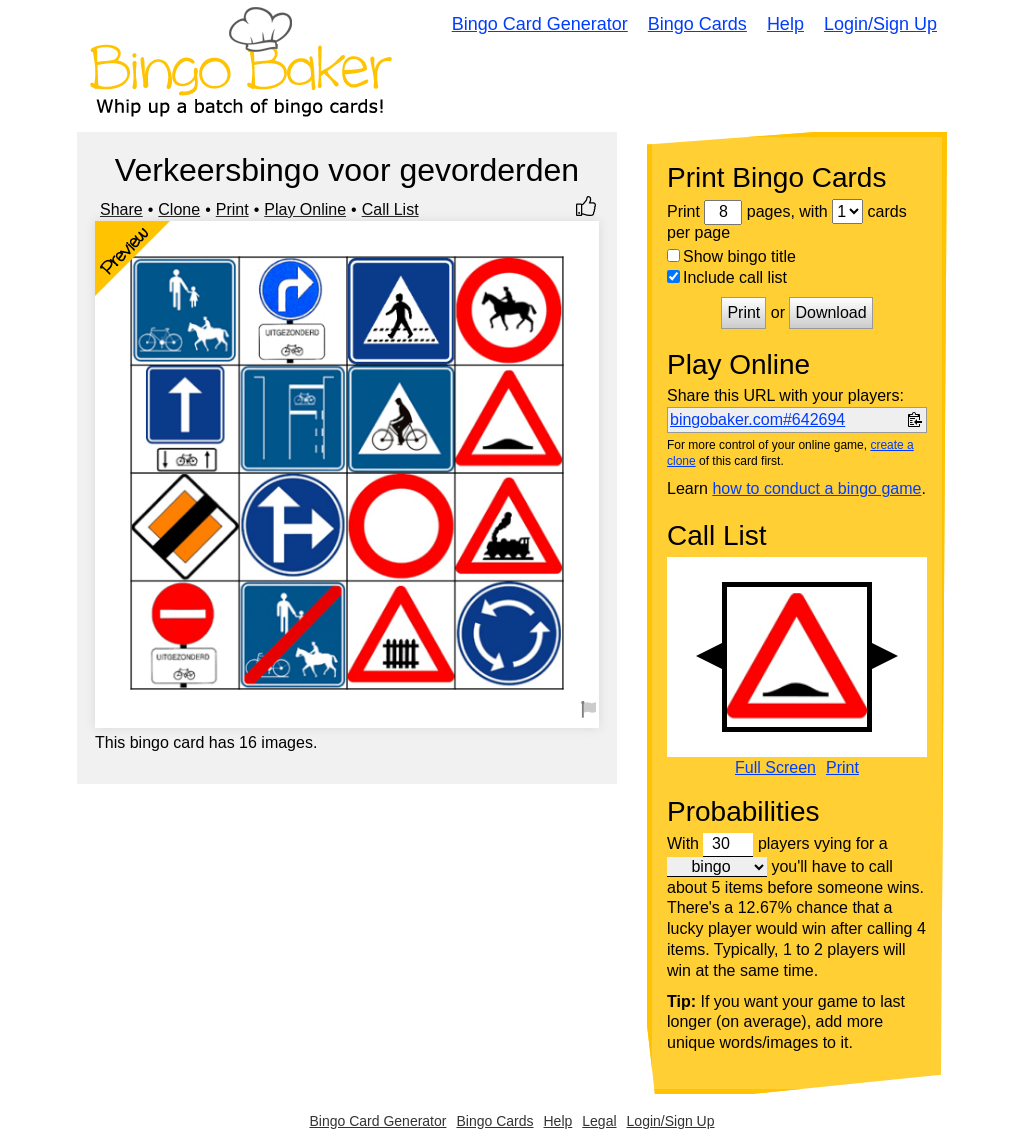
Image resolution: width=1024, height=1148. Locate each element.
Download (830, 312)
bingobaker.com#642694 (757, 419)
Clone (179, 209)
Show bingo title (731, 256)
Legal (599, 1121)
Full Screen (775, 768)
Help (785, 24)
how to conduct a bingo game (816, 488)
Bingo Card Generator (540, 24)
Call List (390, 209)
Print (232, 209)
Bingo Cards (697, 24)
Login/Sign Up (880, 24)
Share (121, 209)
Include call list (727, 277)
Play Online (305, 209)
